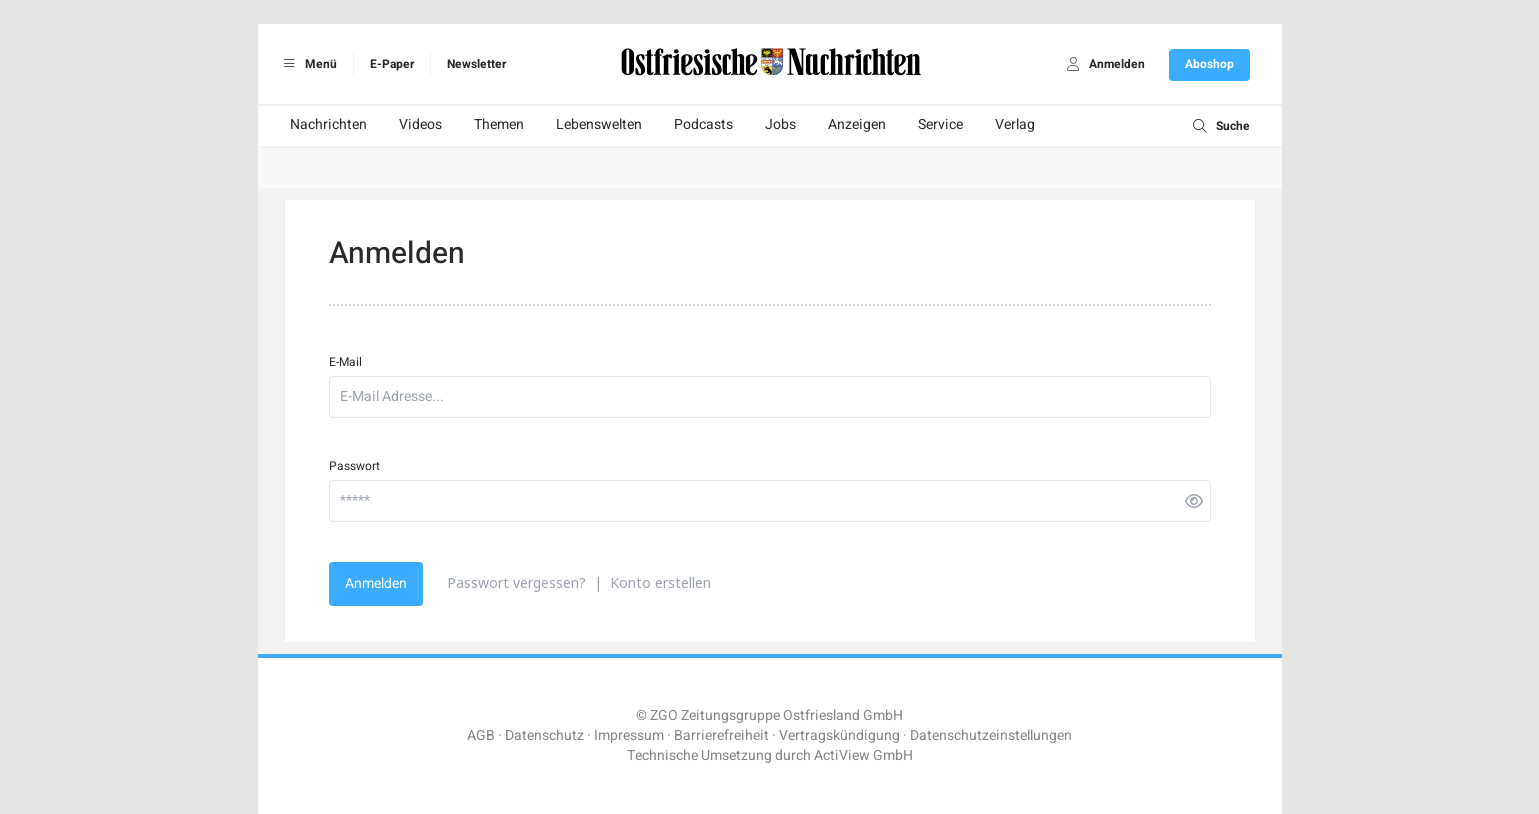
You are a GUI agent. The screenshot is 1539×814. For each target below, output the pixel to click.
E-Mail (345, 362)
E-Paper (392, 64)
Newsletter (476, 64)
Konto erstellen (660, 582)
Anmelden (376, 583)
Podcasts (703, 124)
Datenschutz (544, 735)
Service (940, 124)
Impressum (629, 735)
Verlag (1015, 124)
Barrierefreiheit (721, 735)
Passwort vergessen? (516, 582)
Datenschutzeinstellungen (991, 735)
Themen (499, 124)
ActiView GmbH (863, 755)
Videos (420, 124)
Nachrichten (328, 124)
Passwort (354, 466)
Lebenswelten (599, 124)
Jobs (780, 124)
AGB (481, 735)
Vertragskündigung (839, 735)
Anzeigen (857, 124)
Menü (307, 64)
